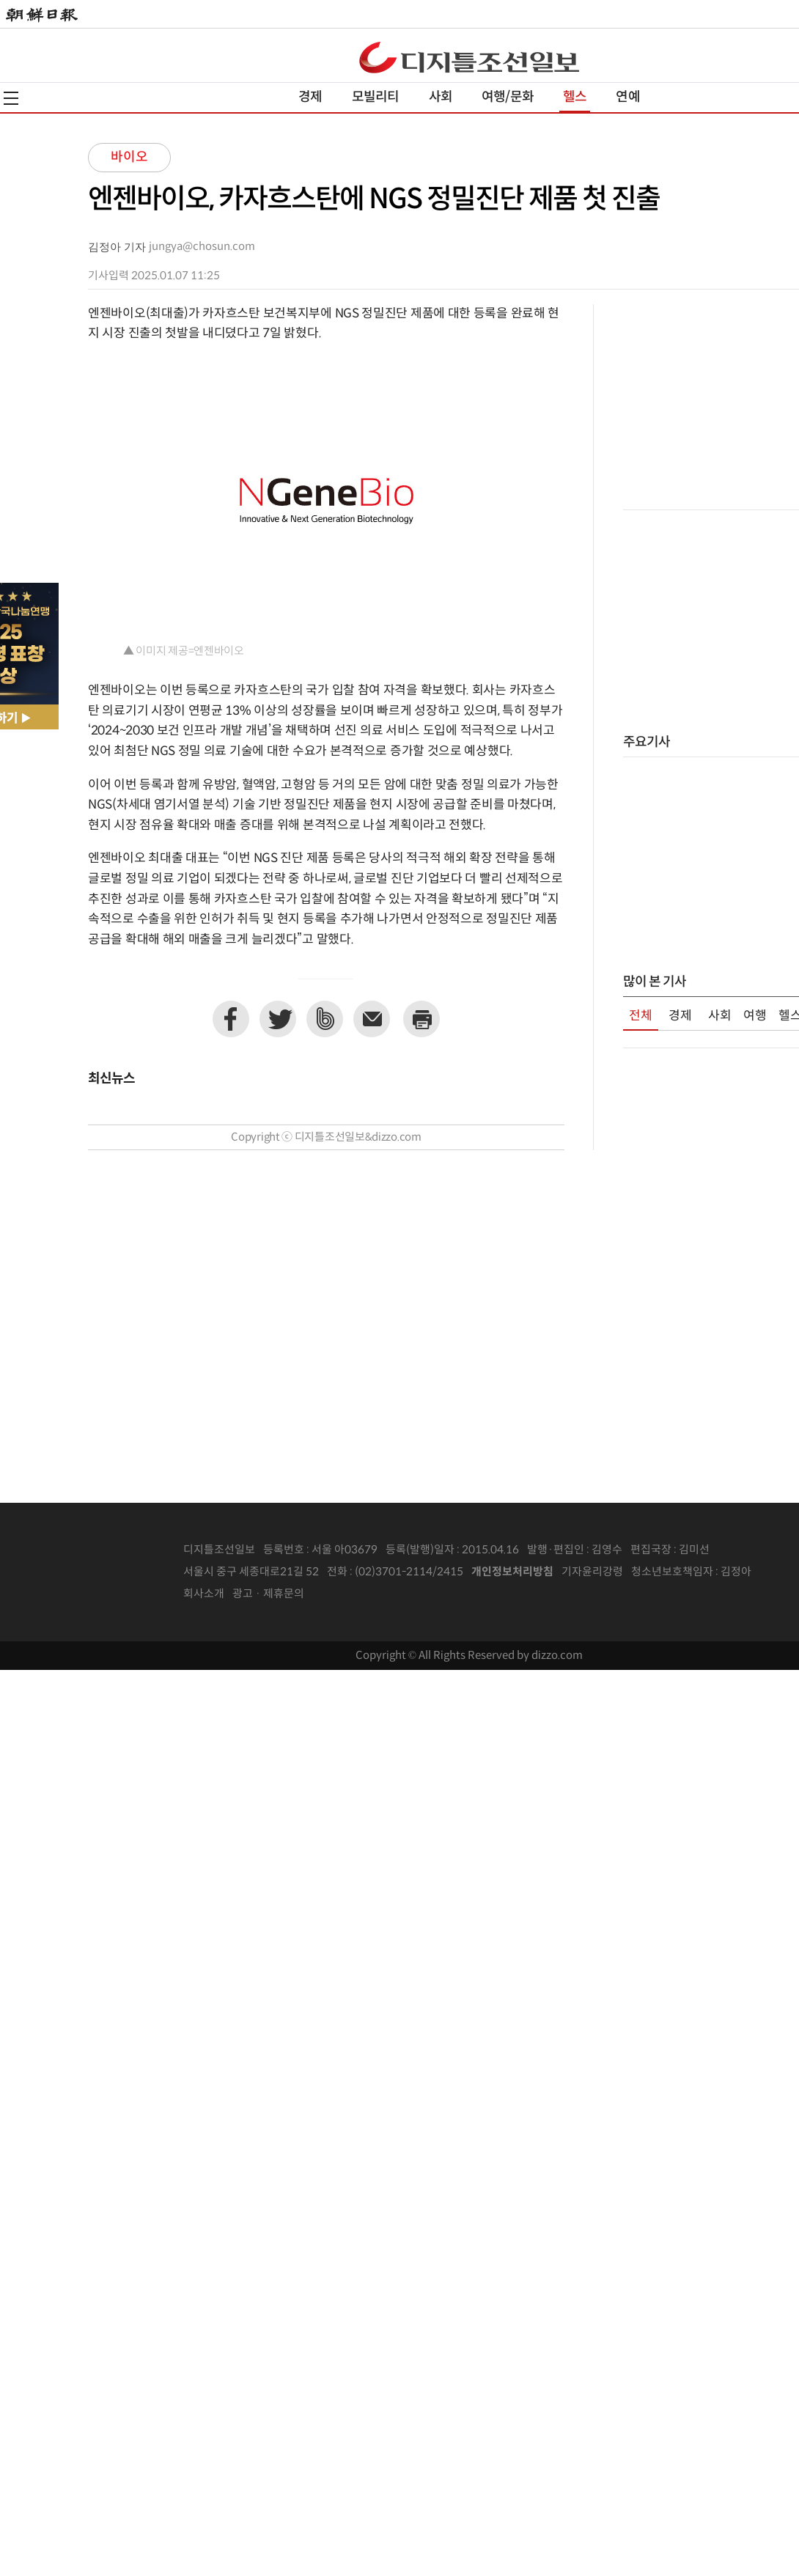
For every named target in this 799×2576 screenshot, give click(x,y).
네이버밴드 (324, 1019)
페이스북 (231, 1019)
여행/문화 (508, 97)
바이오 (129, 157)
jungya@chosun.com (202, 247)
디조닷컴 (469, 57)
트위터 (277, 1019)
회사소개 (203, 1594)
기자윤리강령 (592, 1572)
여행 (755, 1016)
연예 (627, 97)
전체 (640, 1016)
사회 (440, 97)
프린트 (421, 1019)
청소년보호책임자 (672, 1572)
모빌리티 (376, 97)
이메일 (371, 1019)
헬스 (574, 97)
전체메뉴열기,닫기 (11, 98)
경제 (310, 97)
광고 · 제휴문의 (268, 1594)
